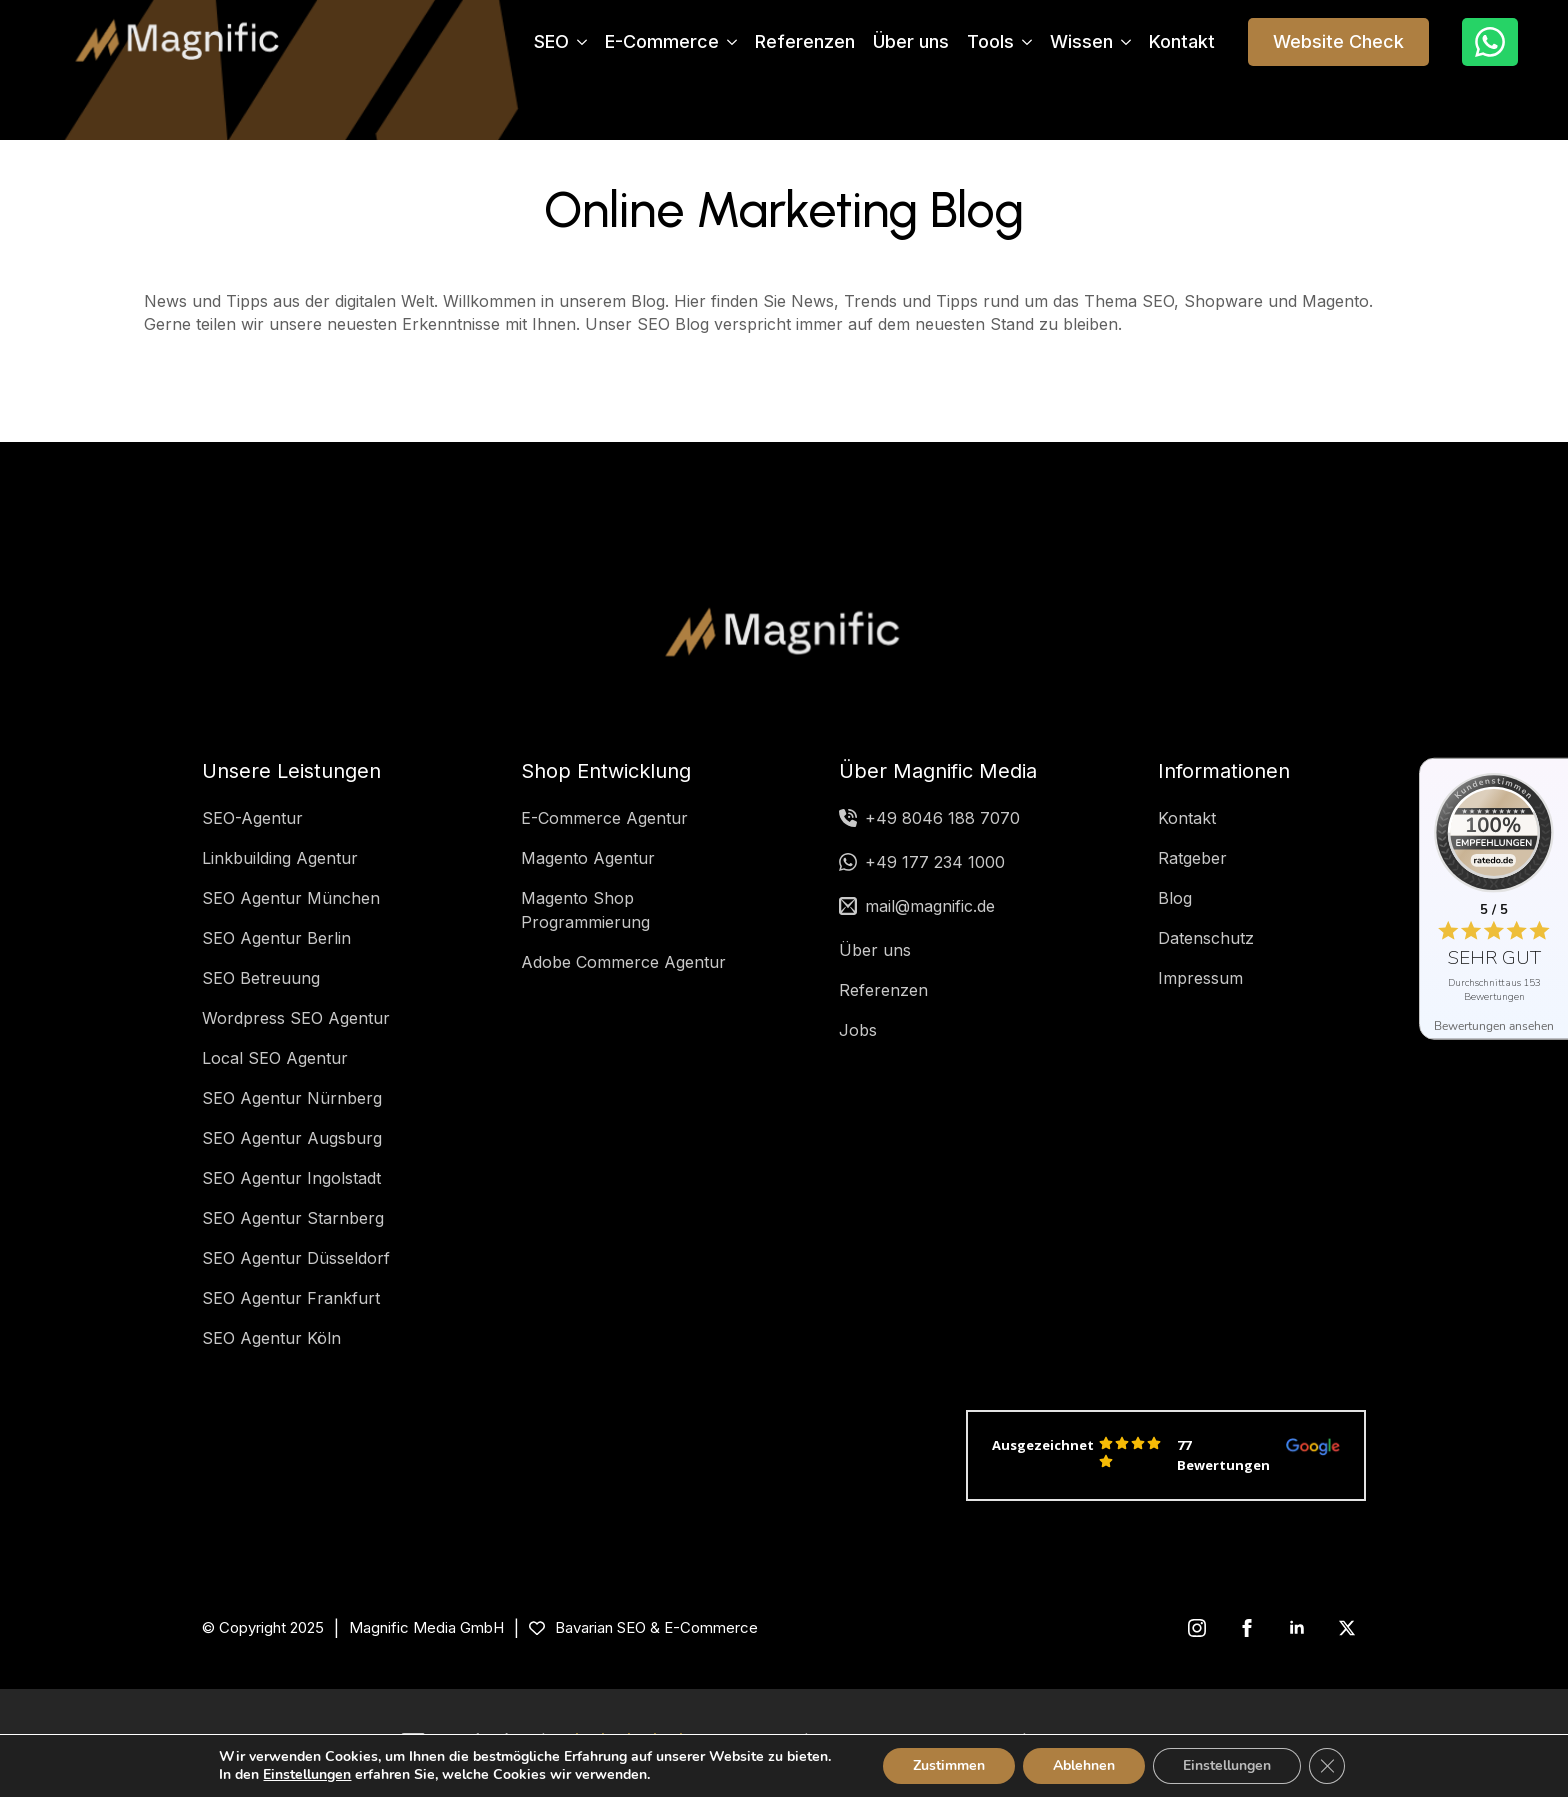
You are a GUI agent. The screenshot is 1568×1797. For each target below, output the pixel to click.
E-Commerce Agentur (604, 818)
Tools (990, 42)
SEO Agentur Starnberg (293, 1218)
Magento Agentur (588, 858)
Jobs (858, 1030)
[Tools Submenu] (1023, 42)
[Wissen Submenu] (1122, 42)
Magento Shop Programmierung (585, 910)
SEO (551, 42)
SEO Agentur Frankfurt (291, 1298)
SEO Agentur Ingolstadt (291, 1178)
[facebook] (1247, 1628)
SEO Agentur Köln (271, 1338)
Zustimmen (949, 1765)
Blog (1175, 898)
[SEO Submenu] (578, 42)
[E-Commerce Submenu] (728, 42)
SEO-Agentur (252, 818)
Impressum (1200, 978)
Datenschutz (1206, 938)
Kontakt (1182, 42)
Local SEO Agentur (275, 1058)
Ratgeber (1192, 858)
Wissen (1081, 42)
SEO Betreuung (261, 978)
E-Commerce (662, 42)
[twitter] (1347, 1628)
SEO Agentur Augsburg (292, 1138)
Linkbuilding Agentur (280, 858)
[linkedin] (1297, 1628)
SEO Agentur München (291, 898)
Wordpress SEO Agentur (296, 1018)
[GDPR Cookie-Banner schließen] (1327, 1766)
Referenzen (805, 42)
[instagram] (1197, 1628)
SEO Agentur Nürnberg (292, 1098)
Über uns (911, 42)
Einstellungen (307, 1775)
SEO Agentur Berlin (276, 938)
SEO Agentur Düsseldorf (296, 1258)
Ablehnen (1084, 1765)
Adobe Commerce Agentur (623, 962)
